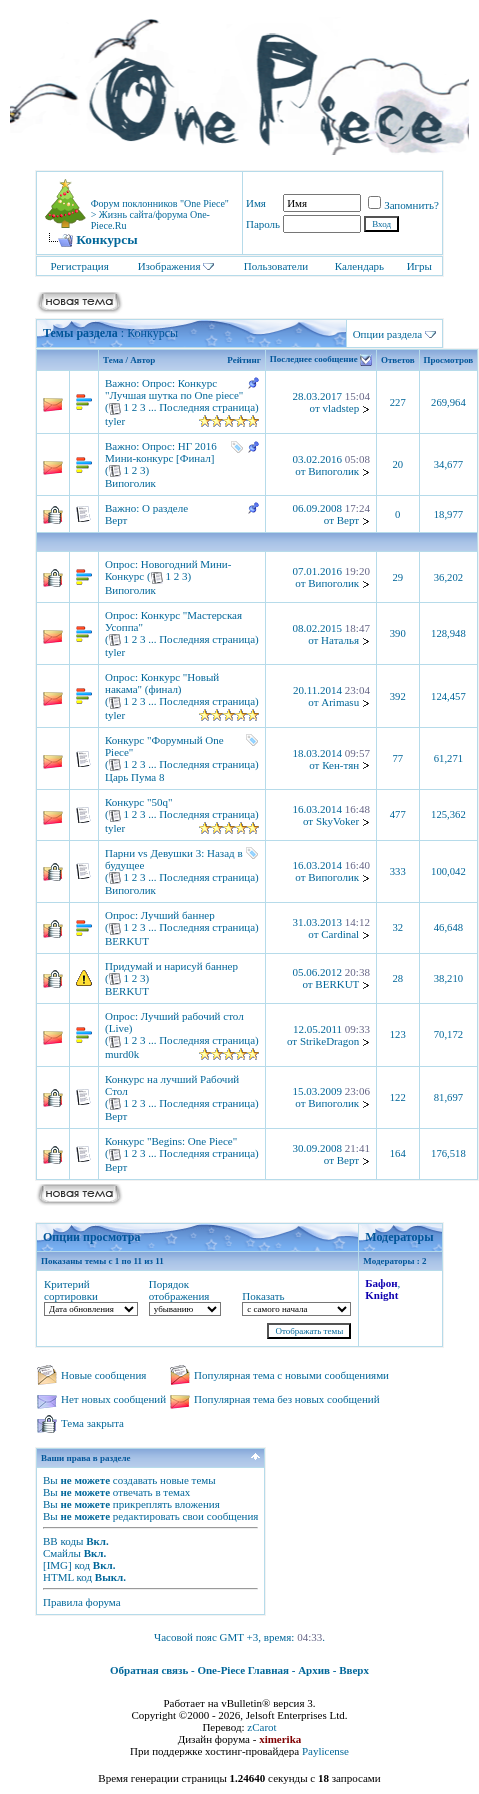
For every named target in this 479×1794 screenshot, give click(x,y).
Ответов (398, 360)
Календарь (359, 266)
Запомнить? (403, 205)
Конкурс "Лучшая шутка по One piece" (174, 389)
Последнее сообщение (314, 360)
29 (397, 577)
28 (397, 978)
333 (398, 871)
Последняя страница (207, 407)
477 (398, 814)
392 (398, 696)
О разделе (165, 508)
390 (398, 633)
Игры (419, 266)
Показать (263, 1296)
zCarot (261, 1727)
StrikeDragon (329, 1041)
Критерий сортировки (71, 1290)
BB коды (63, 1541)
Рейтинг (243, 360)
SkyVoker (337, 821)
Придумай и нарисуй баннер (171, 966)
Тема (113, 360)
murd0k (122, 1054)
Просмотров (449, 360)
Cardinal (340, 934)
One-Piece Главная (243, 1670)
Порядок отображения (179, 1290)
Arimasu (340, 702)
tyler (115, 421)
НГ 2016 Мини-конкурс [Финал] (161, 452)
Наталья (340, 640)
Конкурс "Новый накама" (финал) (162, 683)
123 (398, 1034)
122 (398, 1097)
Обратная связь (149, 1670)
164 (398, 1153)
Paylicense (325, 1751)
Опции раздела (388, 334)
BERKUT (127, 941)
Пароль (263, 224)
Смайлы (62, 1553)
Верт (116, 520)
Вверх (354, 1670)
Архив (314, 1670)
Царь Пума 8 (134, 777)
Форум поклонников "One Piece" (160, 203)
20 (397, 464)
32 (397, 927)
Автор (142, 360)
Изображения (169, 266)
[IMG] (57, 1565)
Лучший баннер (178, 915)
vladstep (340, 408)
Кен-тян (340, 765)
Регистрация (79, 266)
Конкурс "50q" (138, 802)
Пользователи (276, 266)
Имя (256, 203)
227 (398, 402)
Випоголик (130, 483)
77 (397, 758)
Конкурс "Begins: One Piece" (171, 1141)
